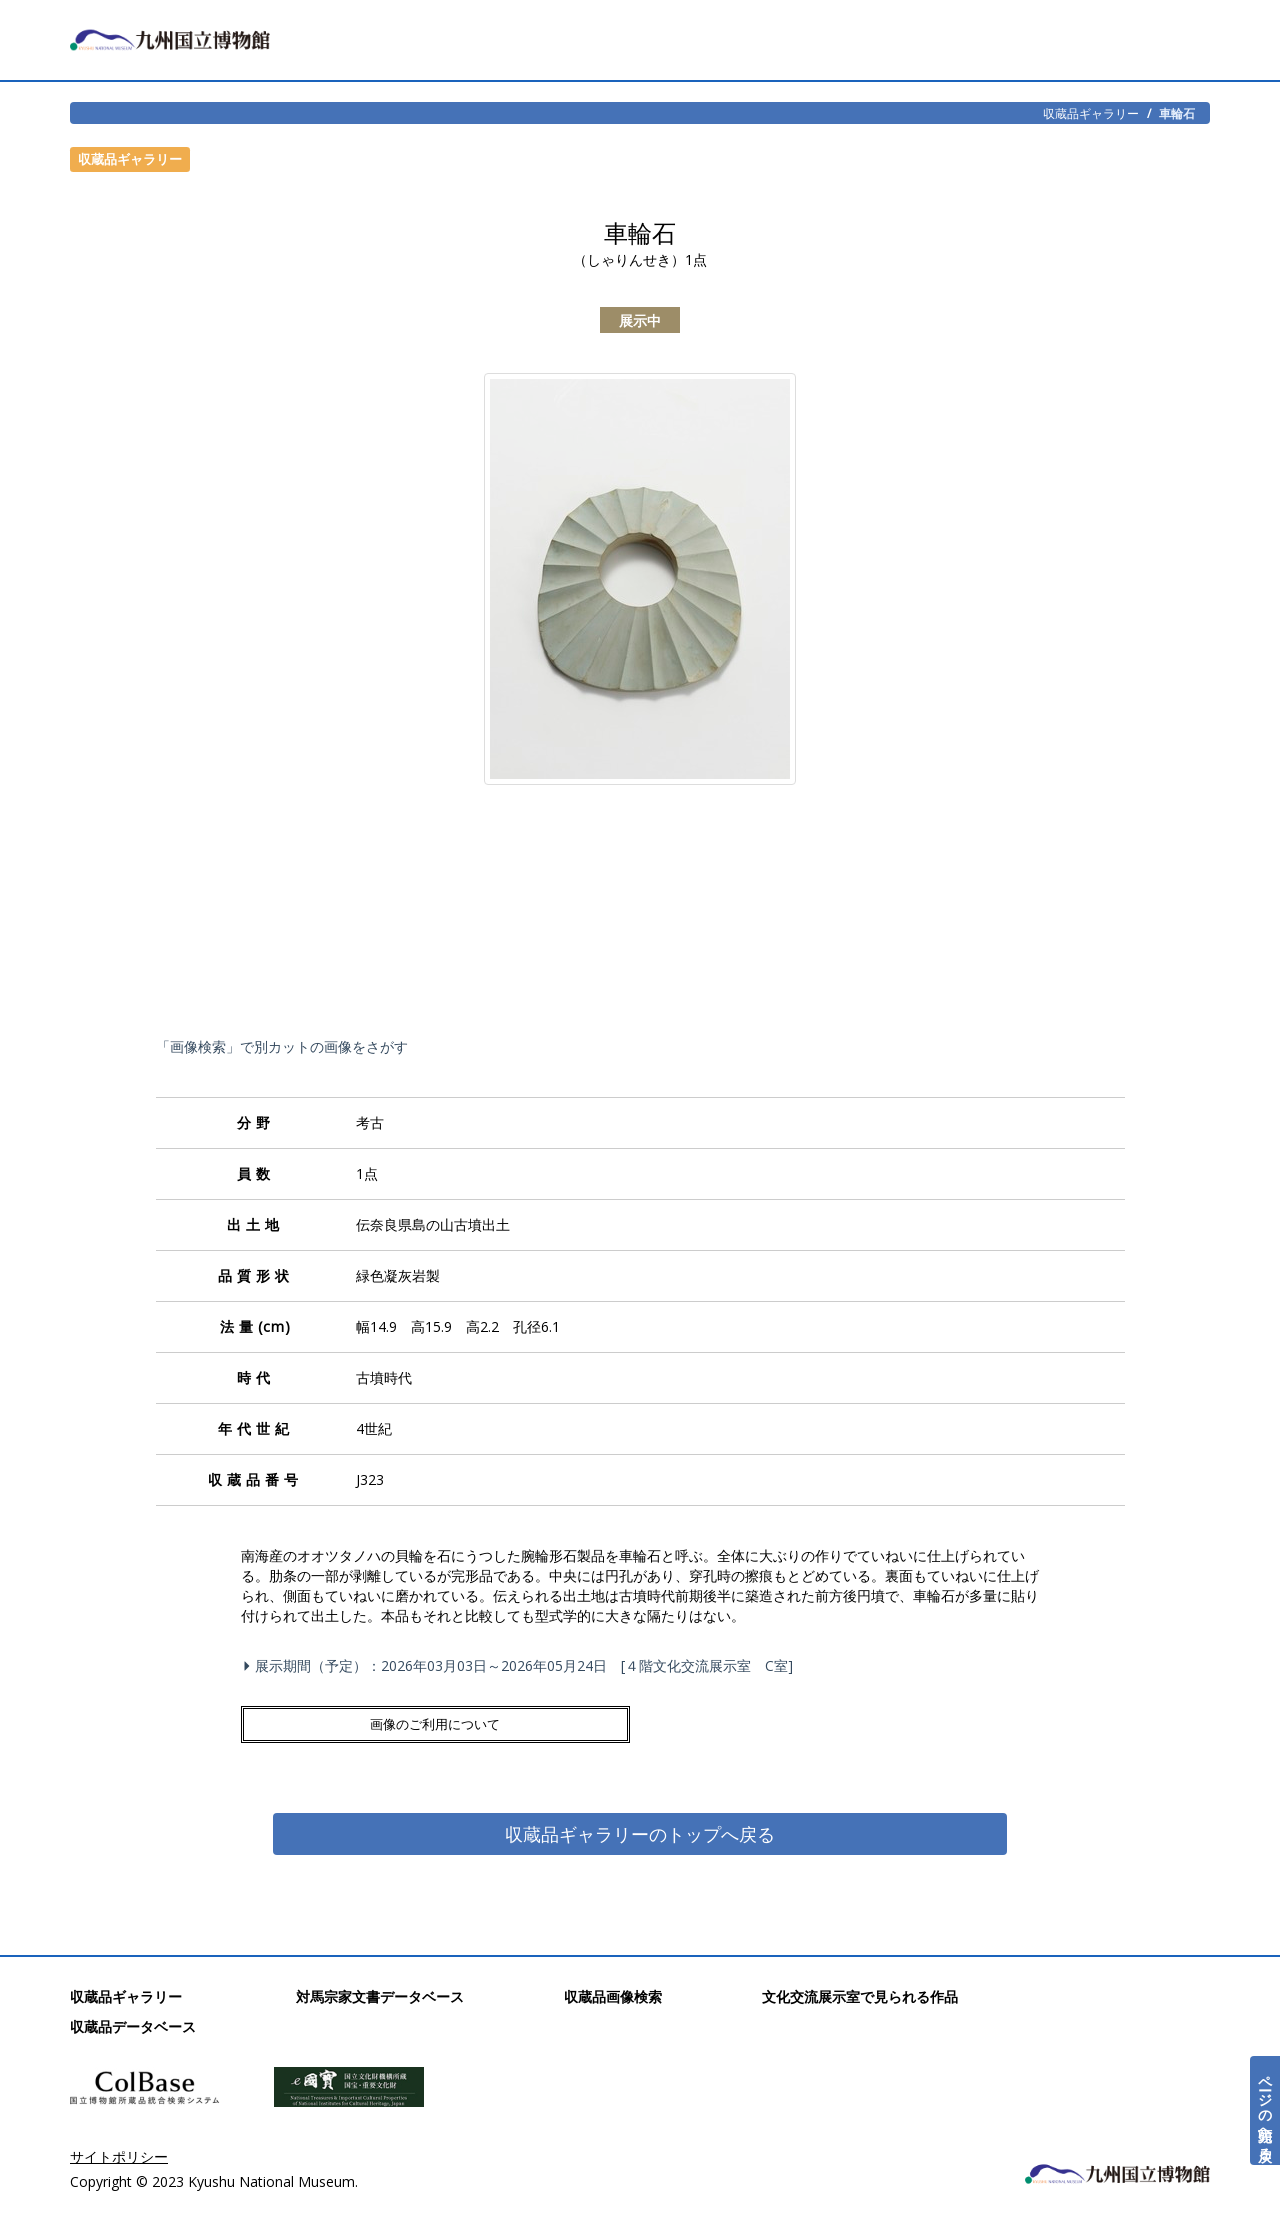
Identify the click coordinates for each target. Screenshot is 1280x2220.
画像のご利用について (341, 1722)
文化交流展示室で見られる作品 (860, 1995)
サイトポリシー (119, 2155)
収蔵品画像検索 (613, 1995)
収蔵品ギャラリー (1091, 113)
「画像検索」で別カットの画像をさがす (282, 1046)
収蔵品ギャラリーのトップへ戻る (640, 1831)
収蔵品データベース (133, 2025)
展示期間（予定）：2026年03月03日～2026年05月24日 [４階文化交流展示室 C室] (521, 1665)
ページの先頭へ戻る (1265, 2110)
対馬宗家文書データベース (380, 1995)
